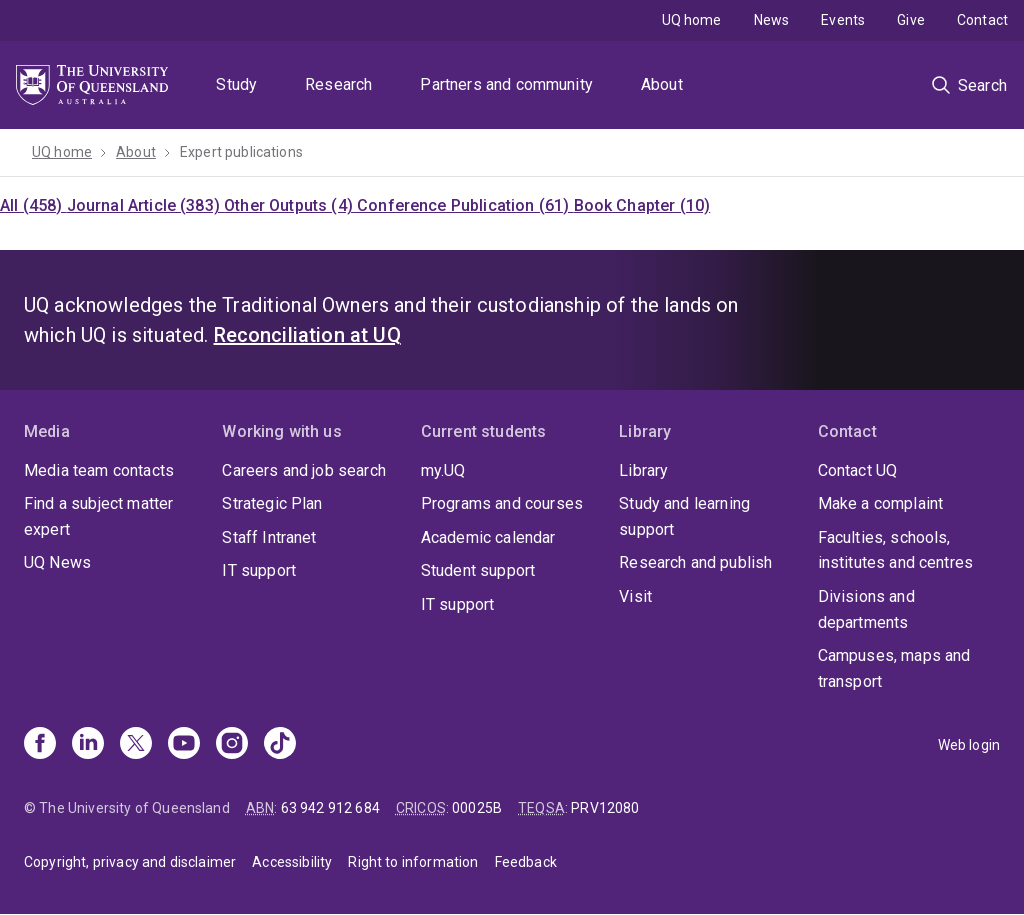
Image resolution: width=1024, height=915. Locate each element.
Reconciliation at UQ (307, 335)
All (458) (33, 205)
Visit (635, 596)
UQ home (692, 20)
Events (843, 20)
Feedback (526, 862)
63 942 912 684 (330, 808)
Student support (478, 570)
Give (911, 20)
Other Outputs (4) (290, 205)
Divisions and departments (866, 609)
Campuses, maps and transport (894, 668)
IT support (259, 570)
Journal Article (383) (146, 205)
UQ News (57, 562)
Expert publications (241, 152)
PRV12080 (605, 808)
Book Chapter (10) (642, 205)
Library (643, 470)
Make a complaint (881, 503)
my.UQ (443, 470)
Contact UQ (858, 470)
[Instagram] (232, 745)
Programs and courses (502, 503)
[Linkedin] (88, 745)
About (662, 84)
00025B (477, 808)
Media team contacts (99, 470)
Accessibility (292, 862)
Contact (982, 20)
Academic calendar (488, 537)
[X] (136, 745)
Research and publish (695, 562)
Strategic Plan (272, 503)
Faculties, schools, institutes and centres (896, 550)
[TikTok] (280, 745)
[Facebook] (40, 745)
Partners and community (506, 84)
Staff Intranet (269, 537)
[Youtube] (184, 745)
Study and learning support (684, 516)
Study (236, 84)
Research (338, 84)
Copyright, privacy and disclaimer (130, 862)
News (772, 20)
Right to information (413, 862)
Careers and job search (304, 470)
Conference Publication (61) (465, 205)
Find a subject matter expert (98, 516)
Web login (969, 745)
